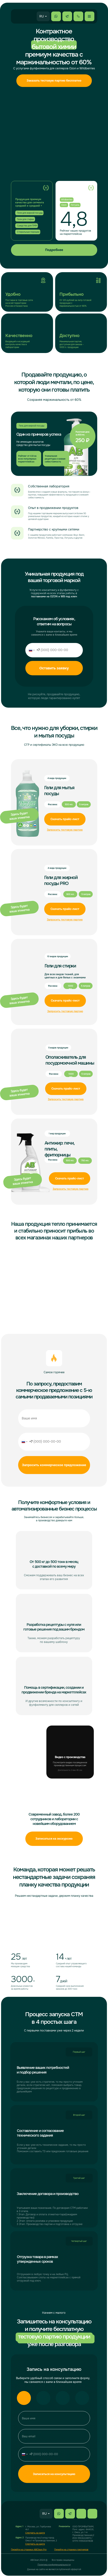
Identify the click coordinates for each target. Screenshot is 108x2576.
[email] (54, 2436)
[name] (54, 1418)
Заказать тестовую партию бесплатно (54, 80)
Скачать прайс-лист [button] (64, 819)
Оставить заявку (54, 668)
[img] (21, 16)
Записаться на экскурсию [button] (54, 1839)
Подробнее (54, 250)
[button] (89, 16)
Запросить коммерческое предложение (54, 1465)
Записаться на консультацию (54, 2474)
